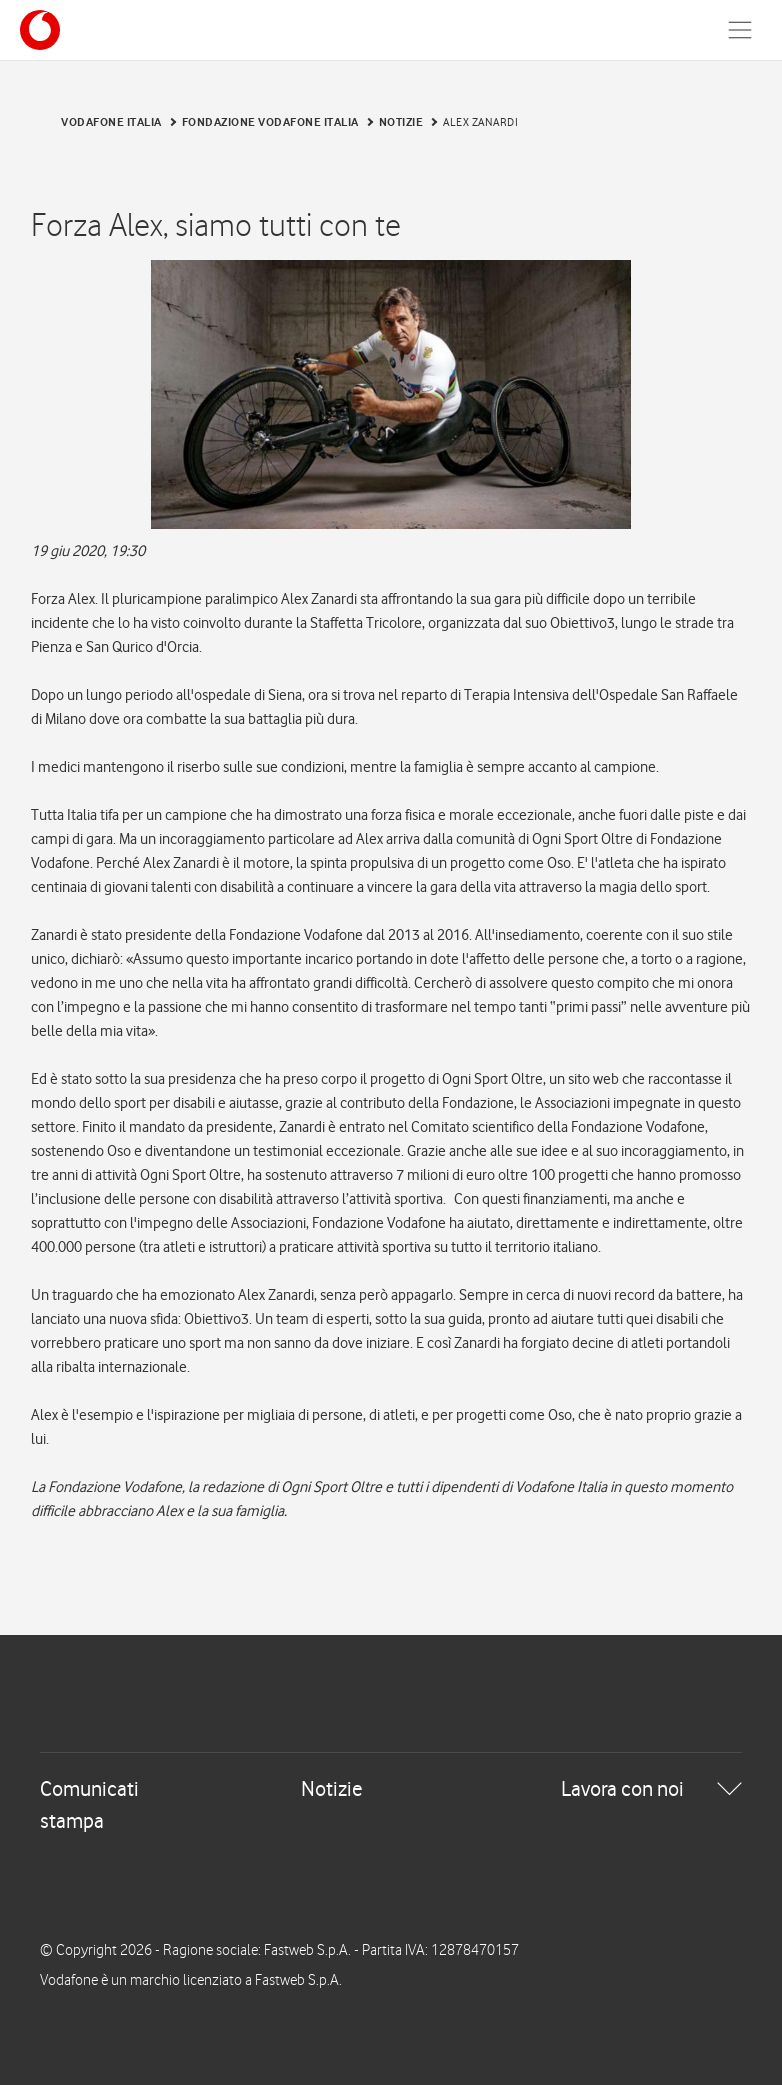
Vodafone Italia (111, 122)
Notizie (401, 122)
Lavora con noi (622, 1788)
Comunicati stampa (89, 1804)
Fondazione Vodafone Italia (270, 122)
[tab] (391, 1805)
